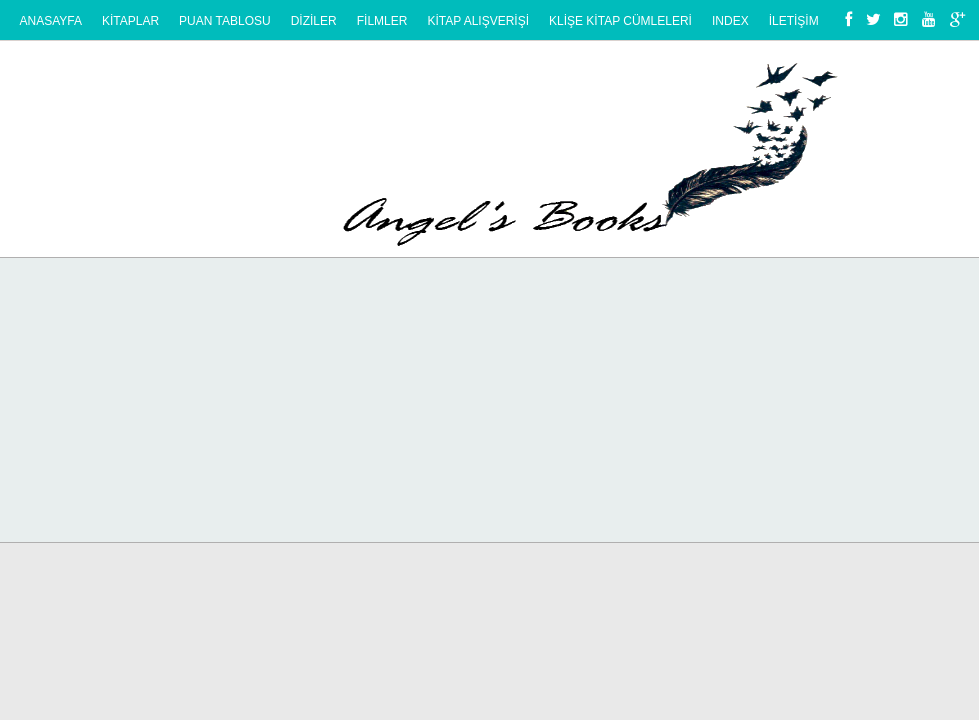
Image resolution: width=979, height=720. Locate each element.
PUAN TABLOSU (225, 21)
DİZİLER (314, 21)
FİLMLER (382, 21)
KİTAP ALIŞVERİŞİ (478, 21)
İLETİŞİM (794, 21)
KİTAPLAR (130, 21)
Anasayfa (51, 21)
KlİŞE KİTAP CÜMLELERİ (620, 21)
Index (730, 21)
